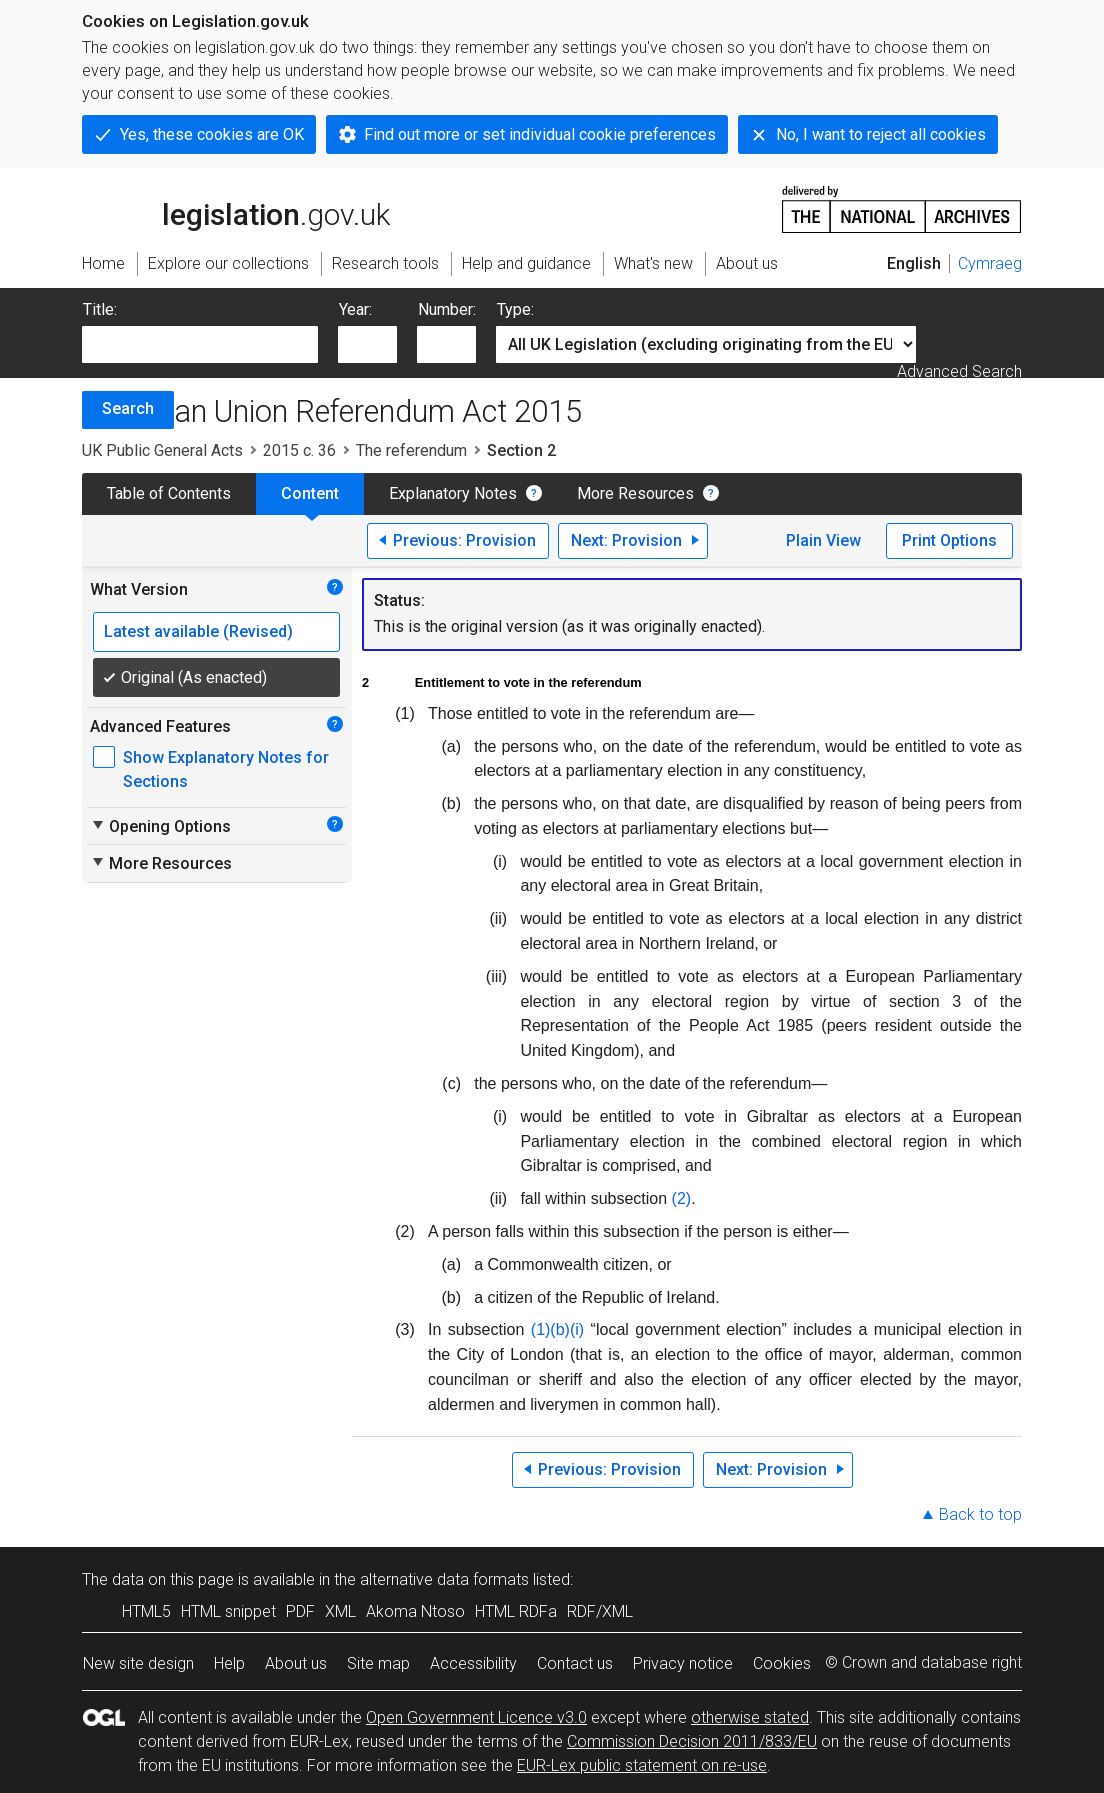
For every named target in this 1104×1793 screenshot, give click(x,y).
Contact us (575, 1663)
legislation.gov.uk (236, 208)
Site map (378, 1663)
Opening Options (160, 826)
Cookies (782, 1663)
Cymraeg (990, 263)
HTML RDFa (516, 1611)
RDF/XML (600, 1611)
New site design (138, 1663)
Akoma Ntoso (415, 1611)
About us (296, 1663)
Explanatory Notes (453, 493)
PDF (300, 1611)
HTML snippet (228, 1611)
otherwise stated (750, 1717)
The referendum (411, 450)
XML (340, 1611)
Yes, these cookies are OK (212, 134)
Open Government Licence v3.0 (476, 1717)
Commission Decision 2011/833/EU (692, 1741)
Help (229, 1663)
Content (310, 493)
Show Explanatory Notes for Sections (226, 769)
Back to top (980, 1514)
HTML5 (146, 1611)
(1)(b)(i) (557, 1329)
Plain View (823, 540)
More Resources (635, 493)
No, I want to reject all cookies (881, 134)
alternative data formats (444, 1579)
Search (128, 408)
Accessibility (473, 1663)
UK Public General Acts (162, 450)
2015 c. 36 (299, 450)
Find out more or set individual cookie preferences (540, 134)
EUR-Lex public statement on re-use (642, 1765)
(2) (682, 1198)
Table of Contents (169, 493)
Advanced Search (959, 371)
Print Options (949, 540)
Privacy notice (683, 1663)
